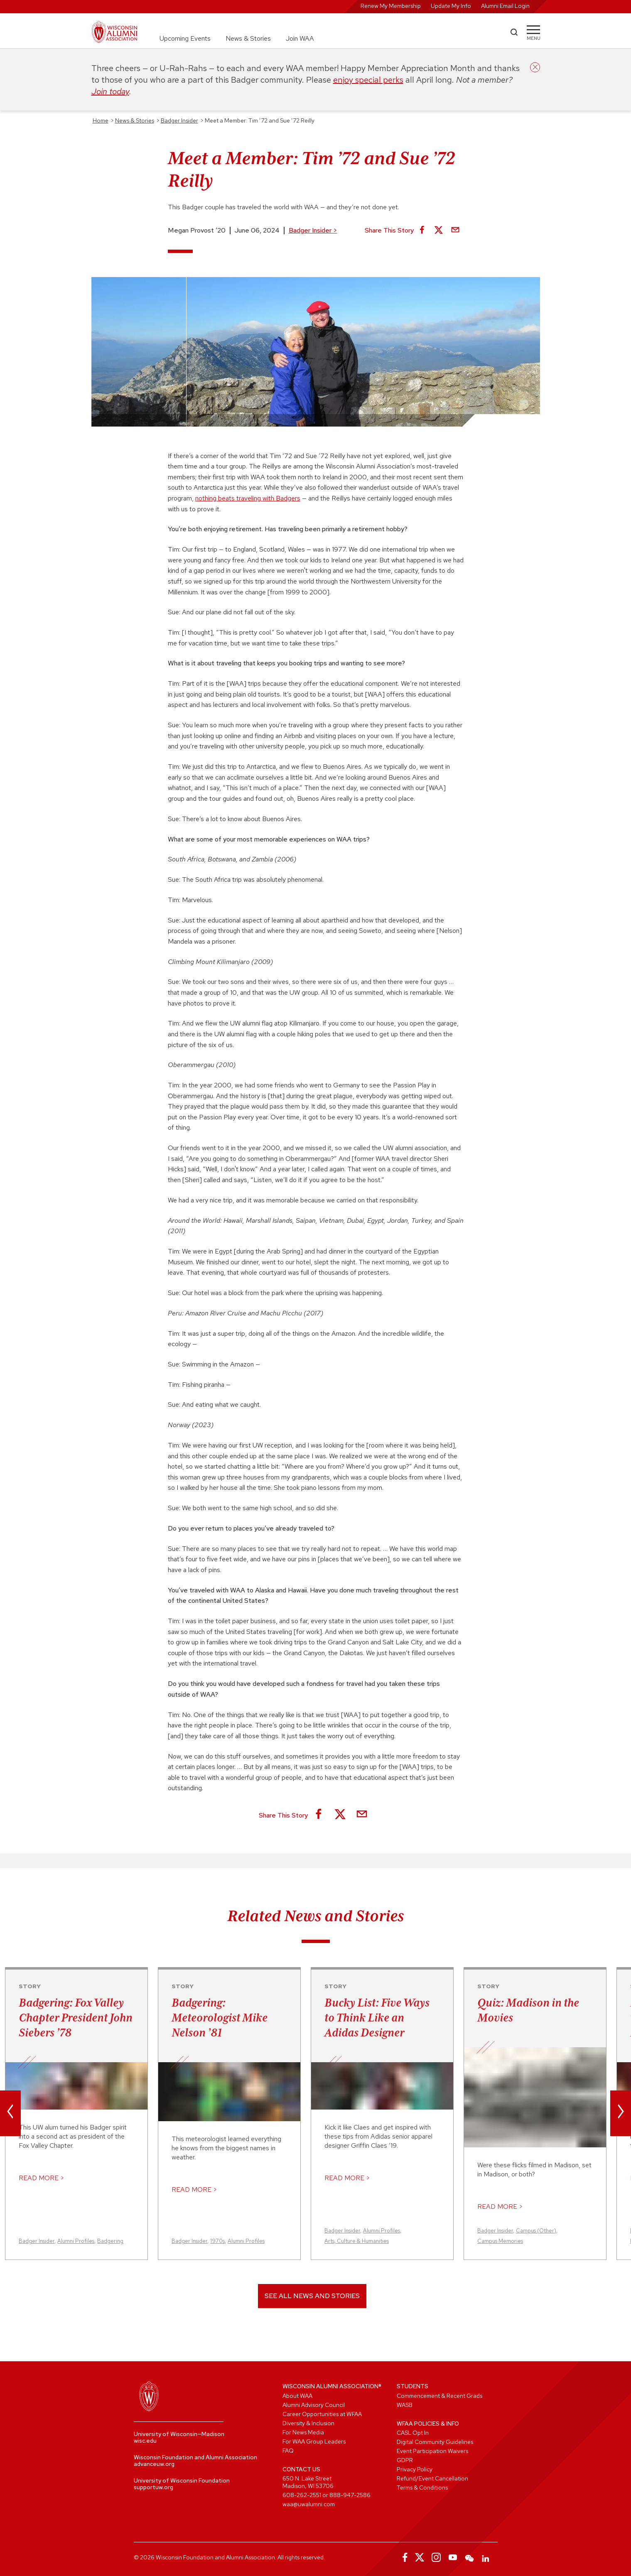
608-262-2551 (301, 2495)
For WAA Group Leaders (314, 2441)
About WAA (297, 2395)
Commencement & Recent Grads (439, 2395)
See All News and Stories (312, 2295)
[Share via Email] (455, 230)
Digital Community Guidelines (435, 2442)
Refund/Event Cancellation (432, 2478)
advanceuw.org (154, 2464)
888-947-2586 (350, 2495)
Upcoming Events (185, 38)
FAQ (288, 2450)
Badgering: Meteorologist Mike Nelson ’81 (220, 2017)
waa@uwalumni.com (308, 2504)
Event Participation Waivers (432, 2451)
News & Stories (248, 38)
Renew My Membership (391, 6)
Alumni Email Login (505, 6)
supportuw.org (153, 2487)
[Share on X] (438, 230)
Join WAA (300, 38)
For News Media (303, 2432)
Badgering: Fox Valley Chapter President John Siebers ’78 (76, 2017)
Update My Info (451, 6)
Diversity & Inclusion (308, 2423)
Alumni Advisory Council (313, 2405)
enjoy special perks (368, 79)
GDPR (405, 2460)
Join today (110, 91)
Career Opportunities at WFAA (322, 2414)
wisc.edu (145, 2440)
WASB (404, 2405)
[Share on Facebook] (422, 230)
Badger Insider (313, 230)
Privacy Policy (414, 2469)
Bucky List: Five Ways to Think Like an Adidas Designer (377, 2017)
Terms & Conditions (422, 2487)
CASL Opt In (413, 2432)
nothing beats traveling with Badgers (247, 498)
